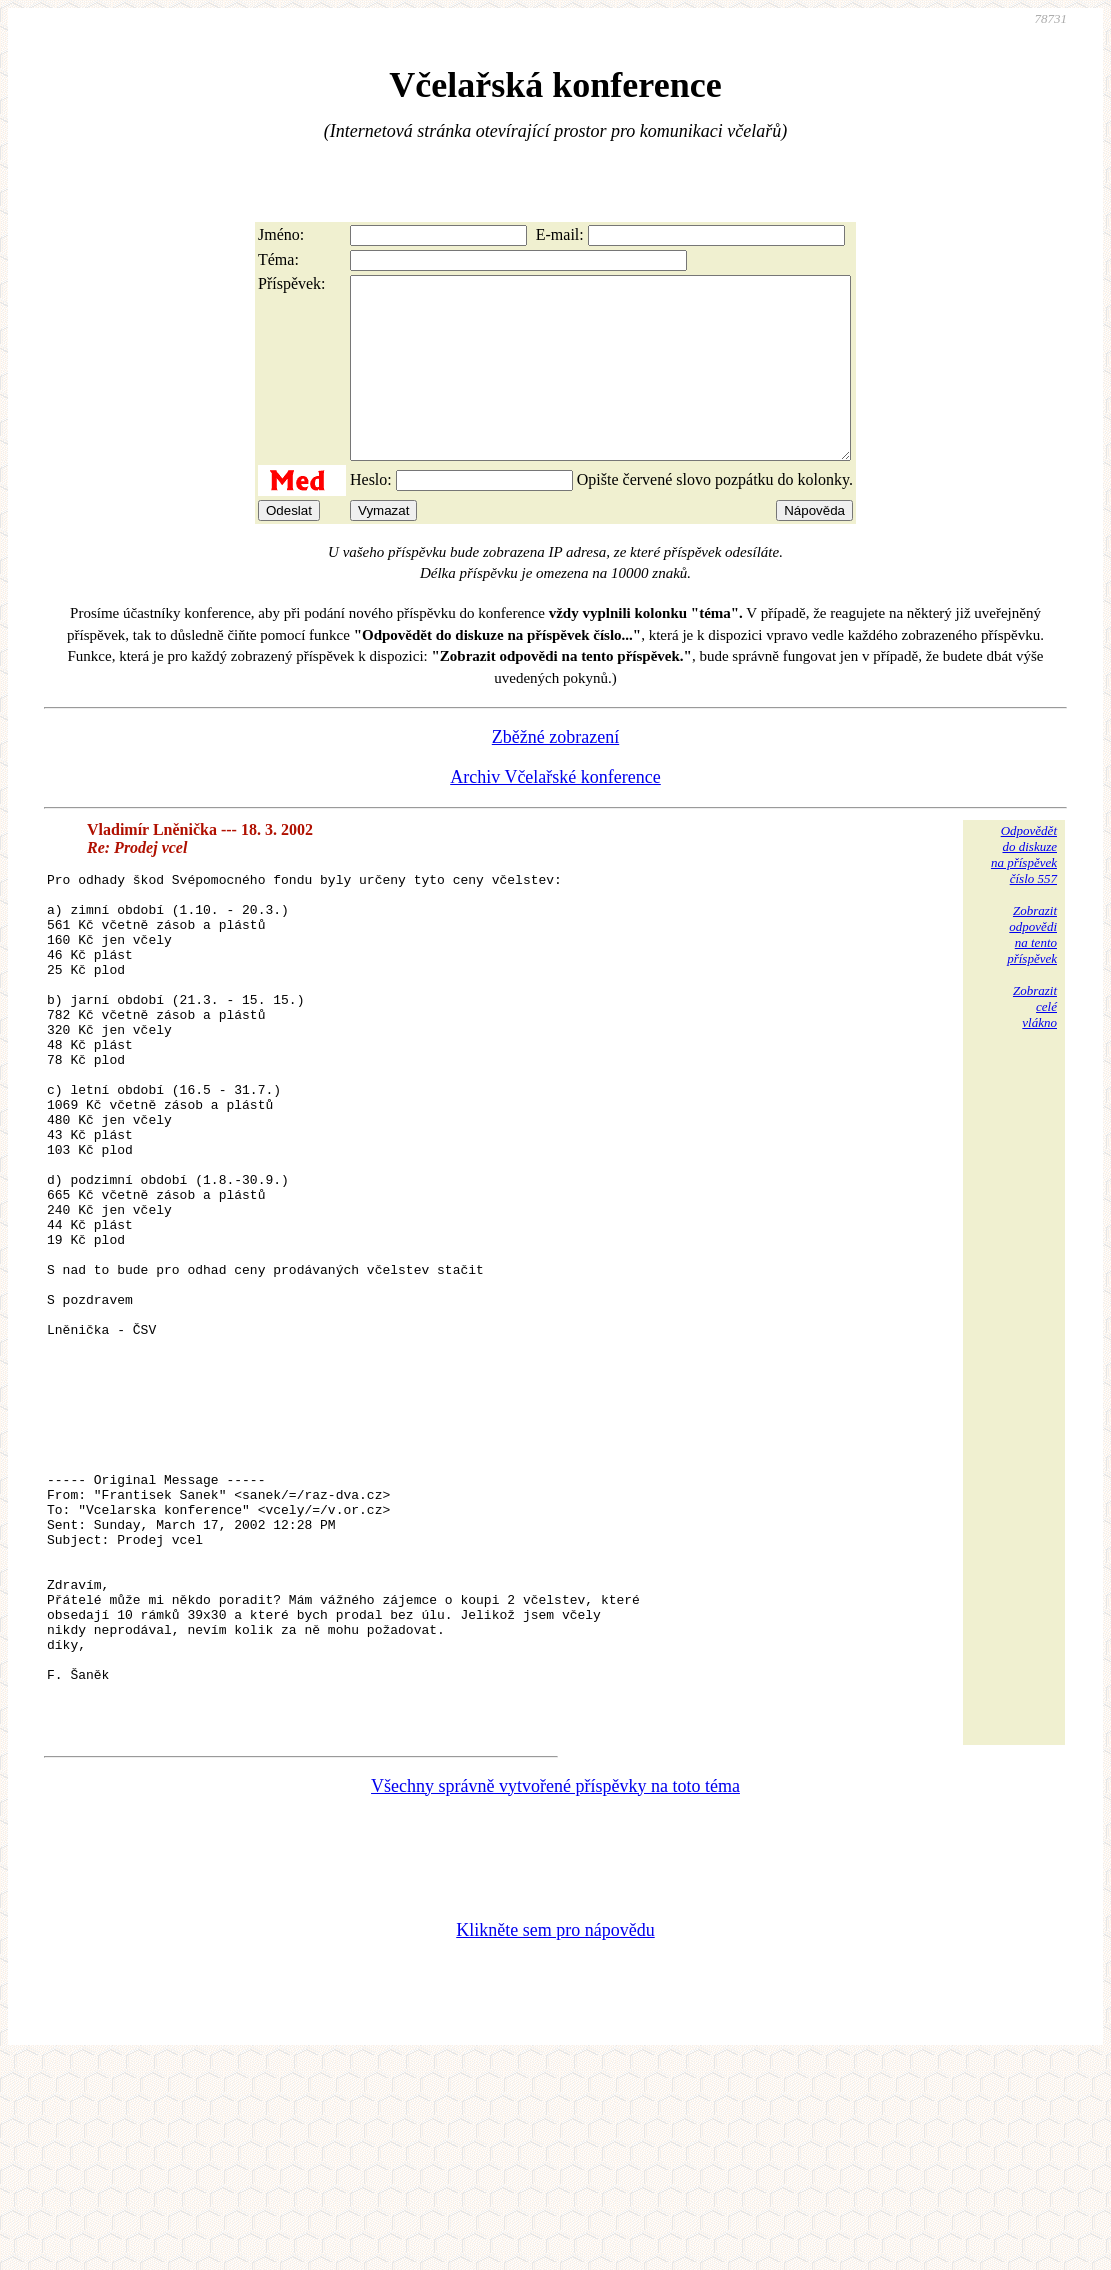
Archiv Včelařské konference (555, 813)
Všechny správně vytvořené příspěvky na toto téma (555, 1993)
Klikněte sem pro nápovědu (555, 2137)
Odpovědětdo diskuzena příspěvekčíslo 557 (1024, 890)
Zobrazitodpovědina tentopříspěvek (1032, 970)
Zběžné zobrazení (555, 773)
